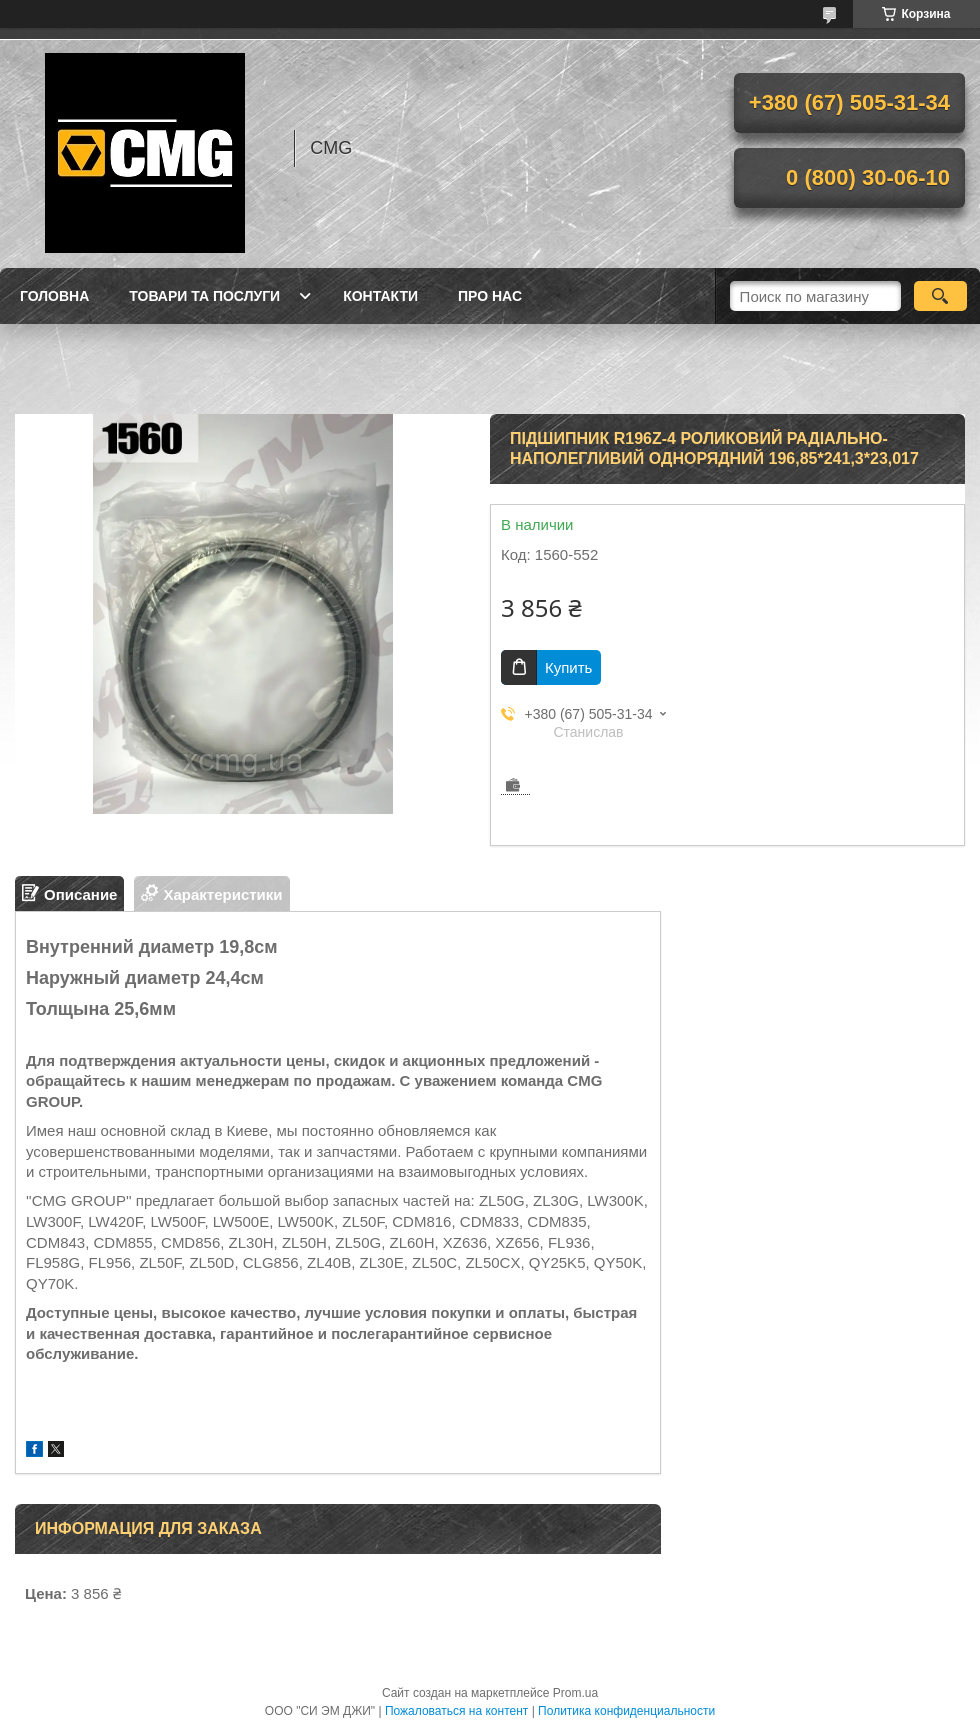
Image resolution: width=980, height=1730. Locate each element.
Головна (54, 296)
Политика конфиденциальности (626, 1711)
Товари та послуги (204, 296)
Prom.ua (575, 1693)
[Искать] (940, 296)
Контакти (380, 296)
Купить (568, 667)
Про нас (490, 296)
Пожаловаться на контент (456, 1711)
